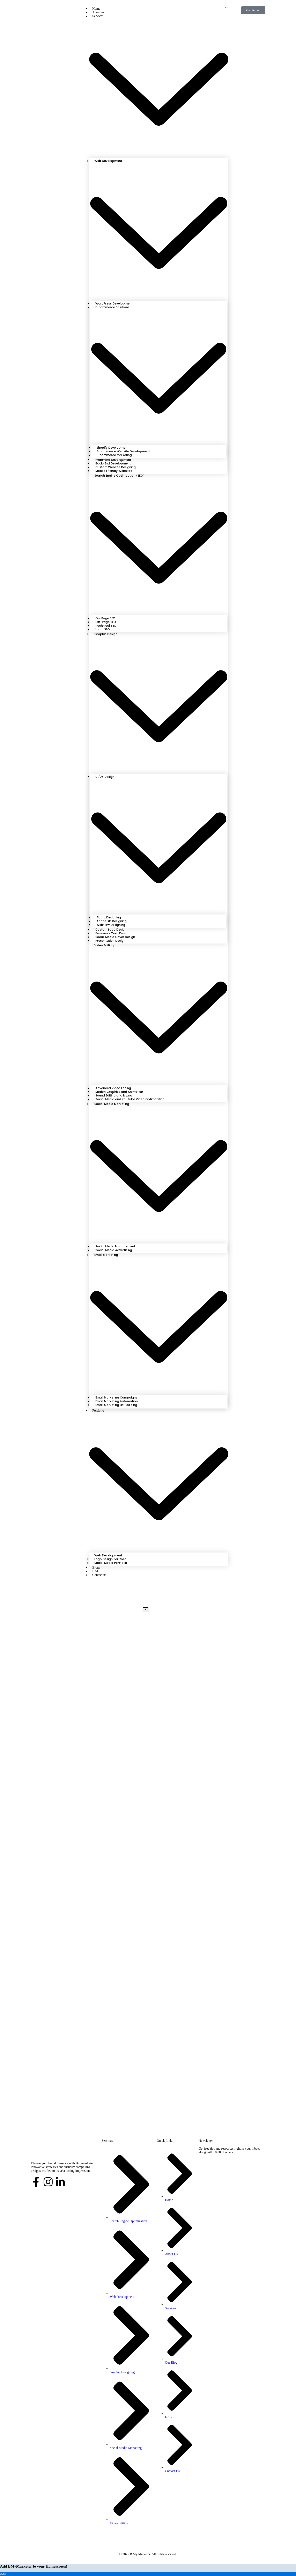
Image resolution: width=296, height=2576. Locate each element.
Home (96, 8)
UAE (95, 1571)
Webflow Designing (110, 925)
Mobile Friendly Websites (113, 471)
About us (98, 12)
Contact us (99, 1575)
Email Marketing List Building (116, 1405)
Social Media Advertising (113, 1250)
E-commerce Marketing (114, 455)
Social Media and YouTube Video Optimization (129, 1099)
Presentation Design (110, 941)
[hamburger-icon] (226, 7)
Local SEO (102, 629)
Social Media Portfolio (110, 1563)
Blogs (96, 1567)
